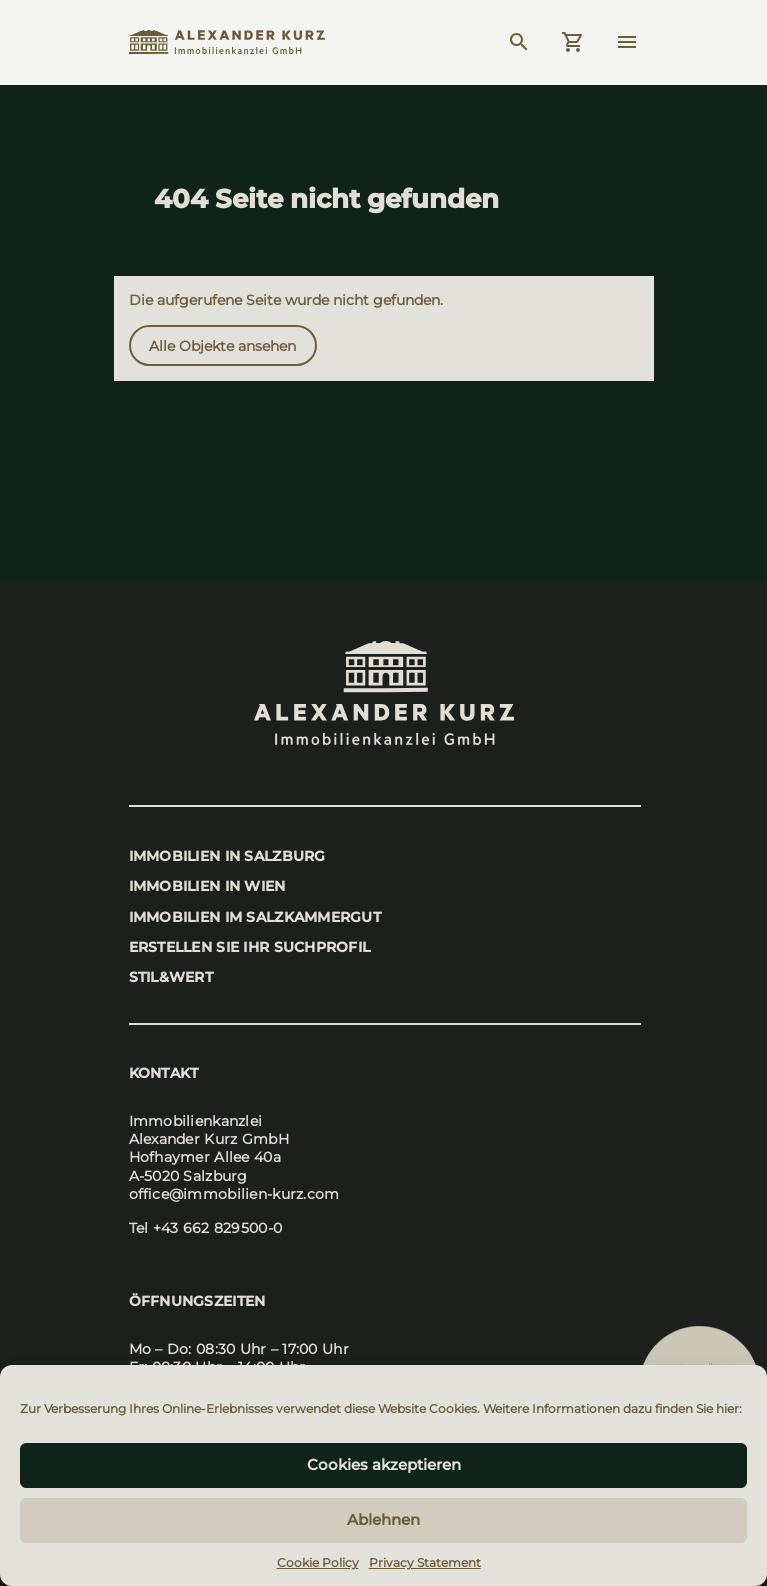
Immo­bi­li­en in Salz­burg (227, 856)
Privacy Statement (425, 1562)
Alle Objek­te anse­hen (222, 346)
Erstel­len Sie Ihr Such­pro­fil (250, 947)
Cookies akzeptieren (384, 1464)
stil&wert (171, 977)
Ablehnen (383, 1519)
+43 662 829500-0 (217, 1228)
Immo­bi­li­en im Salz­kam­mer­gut (255, 917)
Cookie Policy (318, 1562)
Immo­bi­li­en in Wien (207, 886)
